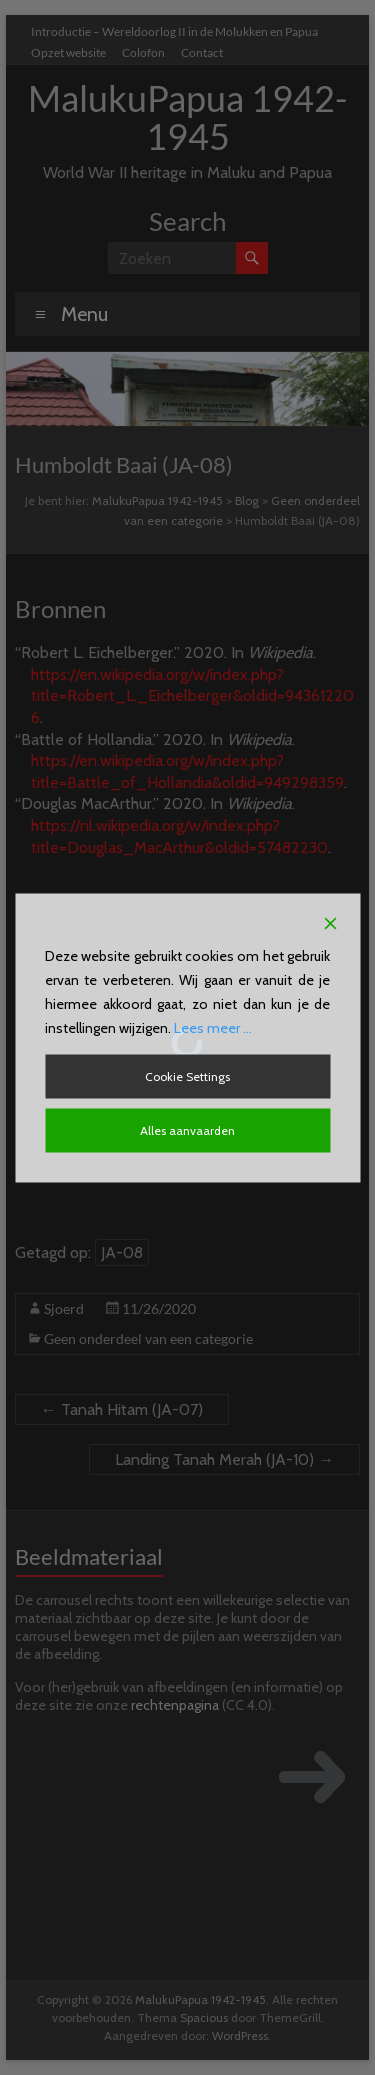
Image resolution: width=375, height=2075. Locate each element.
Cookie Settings (187, 1075)
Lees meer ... (213, 1027)
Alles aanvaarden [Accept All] (187, 1129)
